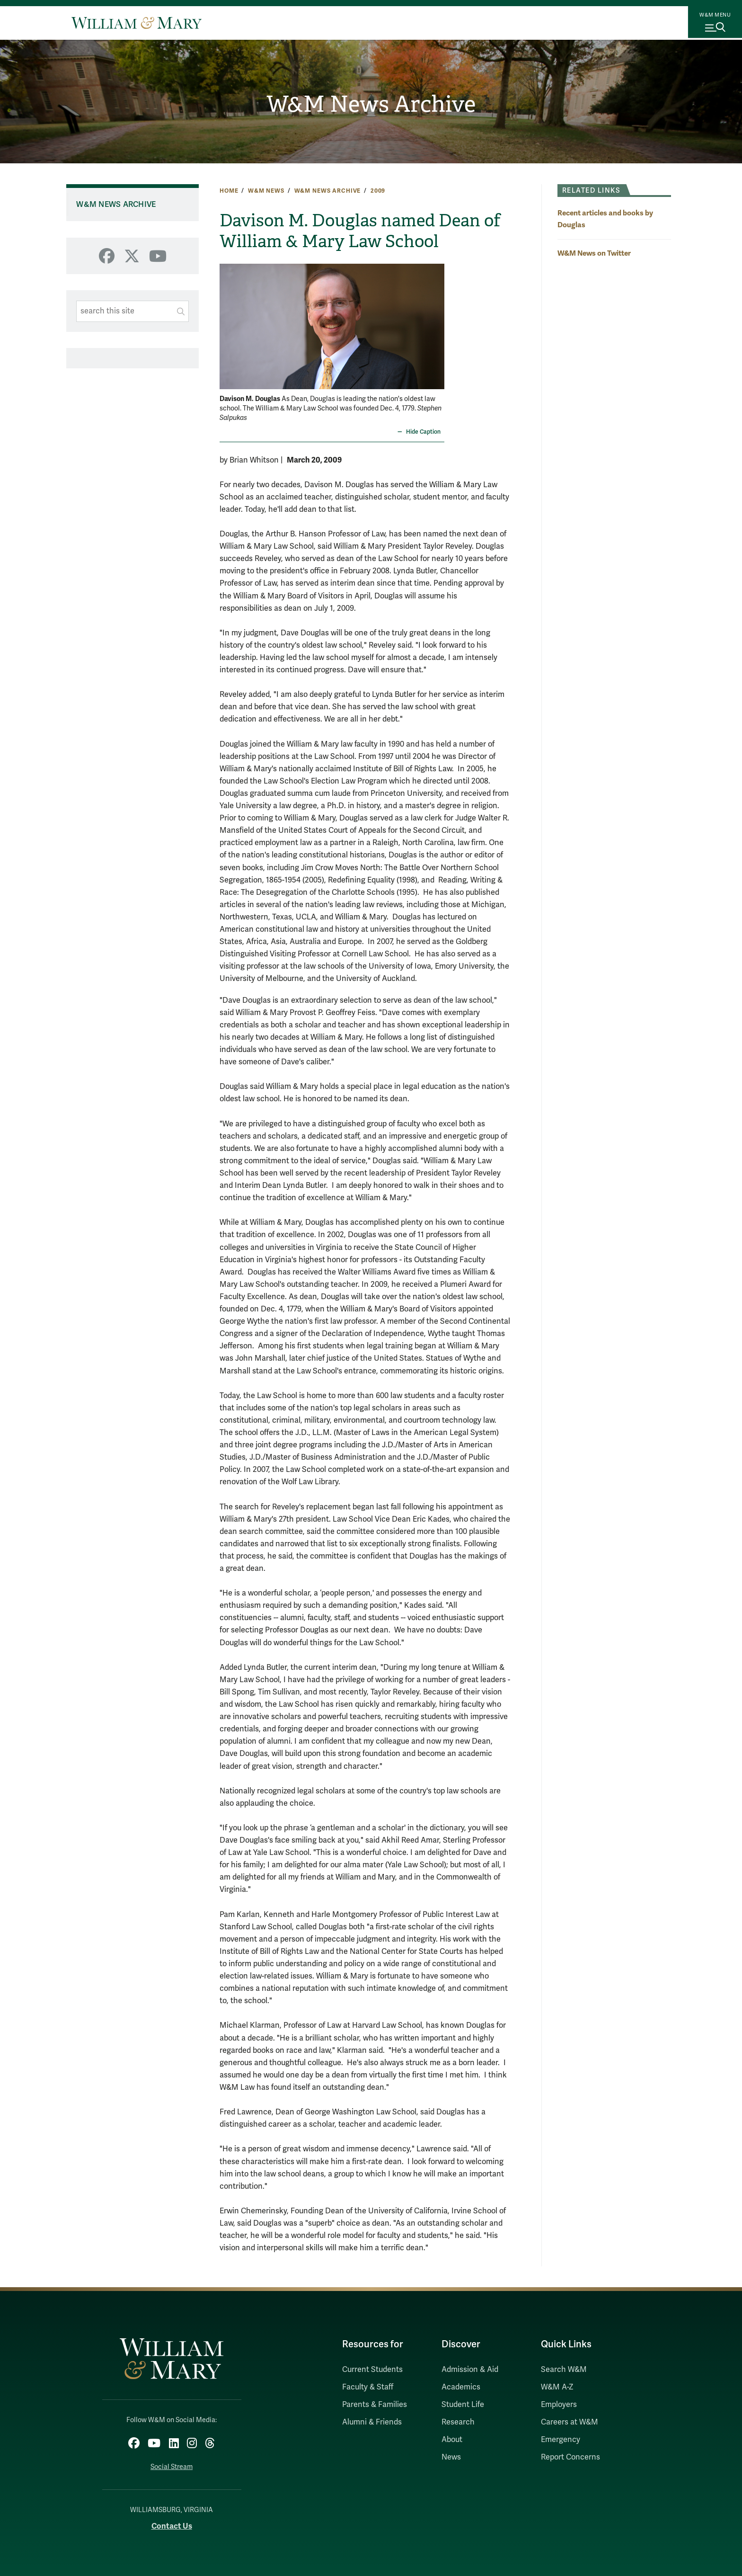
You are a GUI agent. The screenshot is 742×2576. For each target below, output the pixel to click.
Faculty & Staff (367, 2387)
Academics (461, 2387)
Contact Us (171, 2522)
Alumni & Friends (372, 2422)
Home (229, 191)
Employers (559, 2404)
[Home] (136, 22)
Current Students (372, 2369)
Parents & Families (374, 2404)
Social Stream (171, 2463)
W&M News (266, 191)
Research (458, 2422)
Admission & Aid (470, 2369)
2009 (378, 191)
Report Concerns (570, 2457)
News (451, 2457)
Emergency (560, 2439)
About (452, 2439)
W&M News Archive (371, 105)
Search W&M (564, 2369)
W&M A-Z (557, 2387)
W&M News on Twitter (594, 253)
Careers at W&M (569, 2422)
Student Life (463, 2404)
